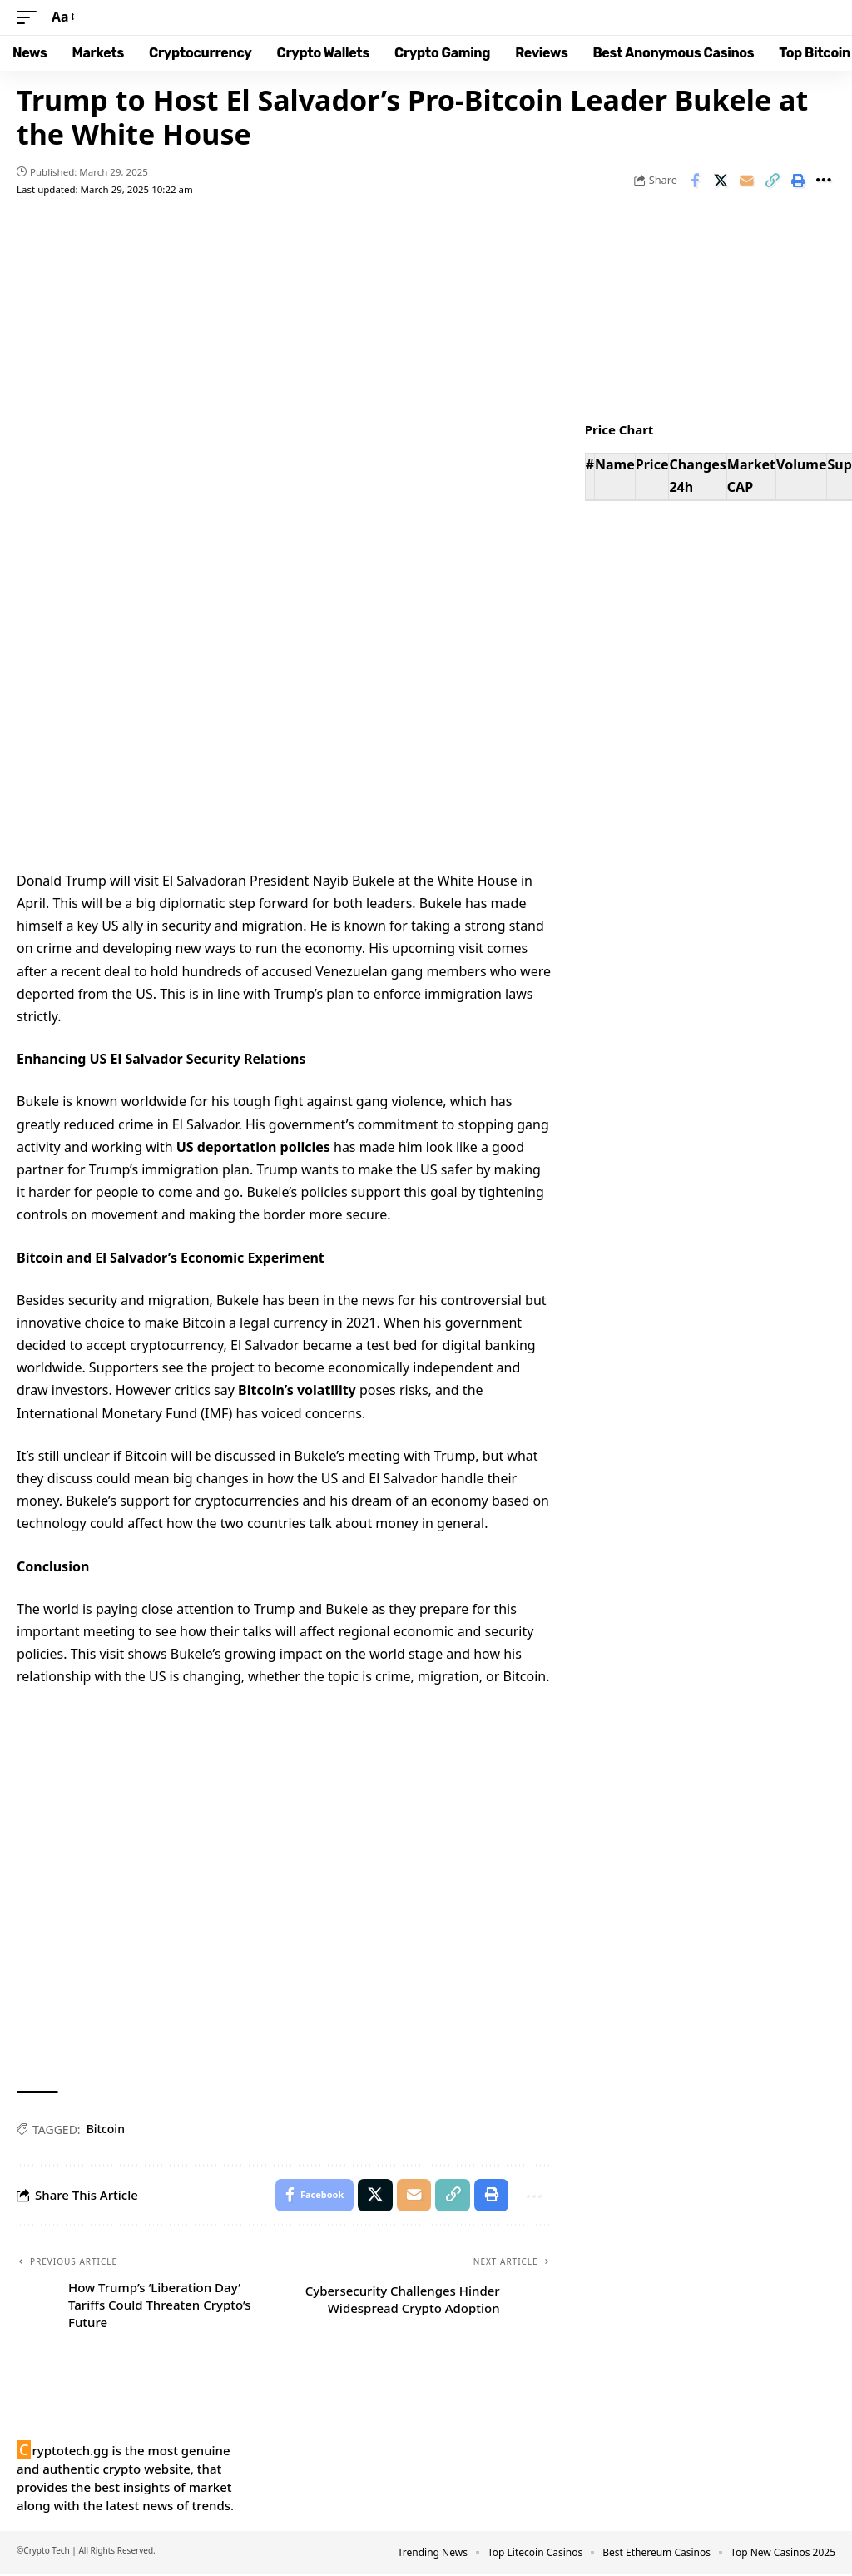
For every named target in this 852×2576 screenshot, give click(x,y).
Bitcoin (106, 2129)
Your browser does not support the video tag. (284, 690)
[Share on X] (720, 180)
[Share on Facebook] (694, 180)
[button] (31, 17)
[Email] (746, 180)
